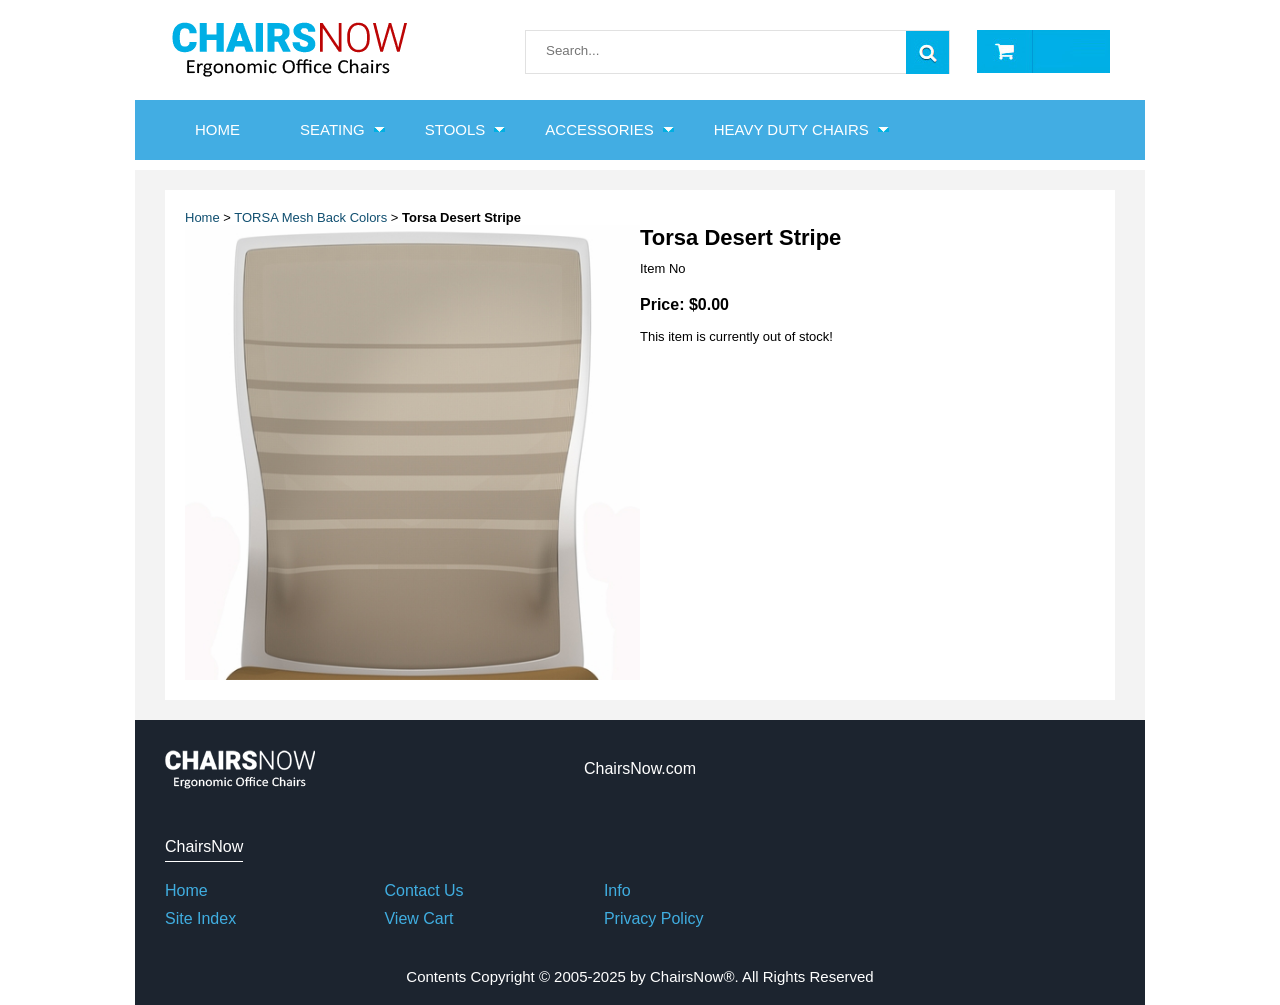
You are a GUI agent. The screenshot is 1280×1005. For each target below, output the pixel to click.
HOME (217, 129)
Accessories (599, 129)
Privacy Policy (654, 918)
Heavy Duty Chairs (791, 129)
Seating (332, 129)
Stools (455, 129)
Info (617, 890)
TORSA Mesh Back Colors (310, 217)
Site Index (200, 918)
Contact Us (423, 890)
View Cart (418, 918)
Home (202, 217)
